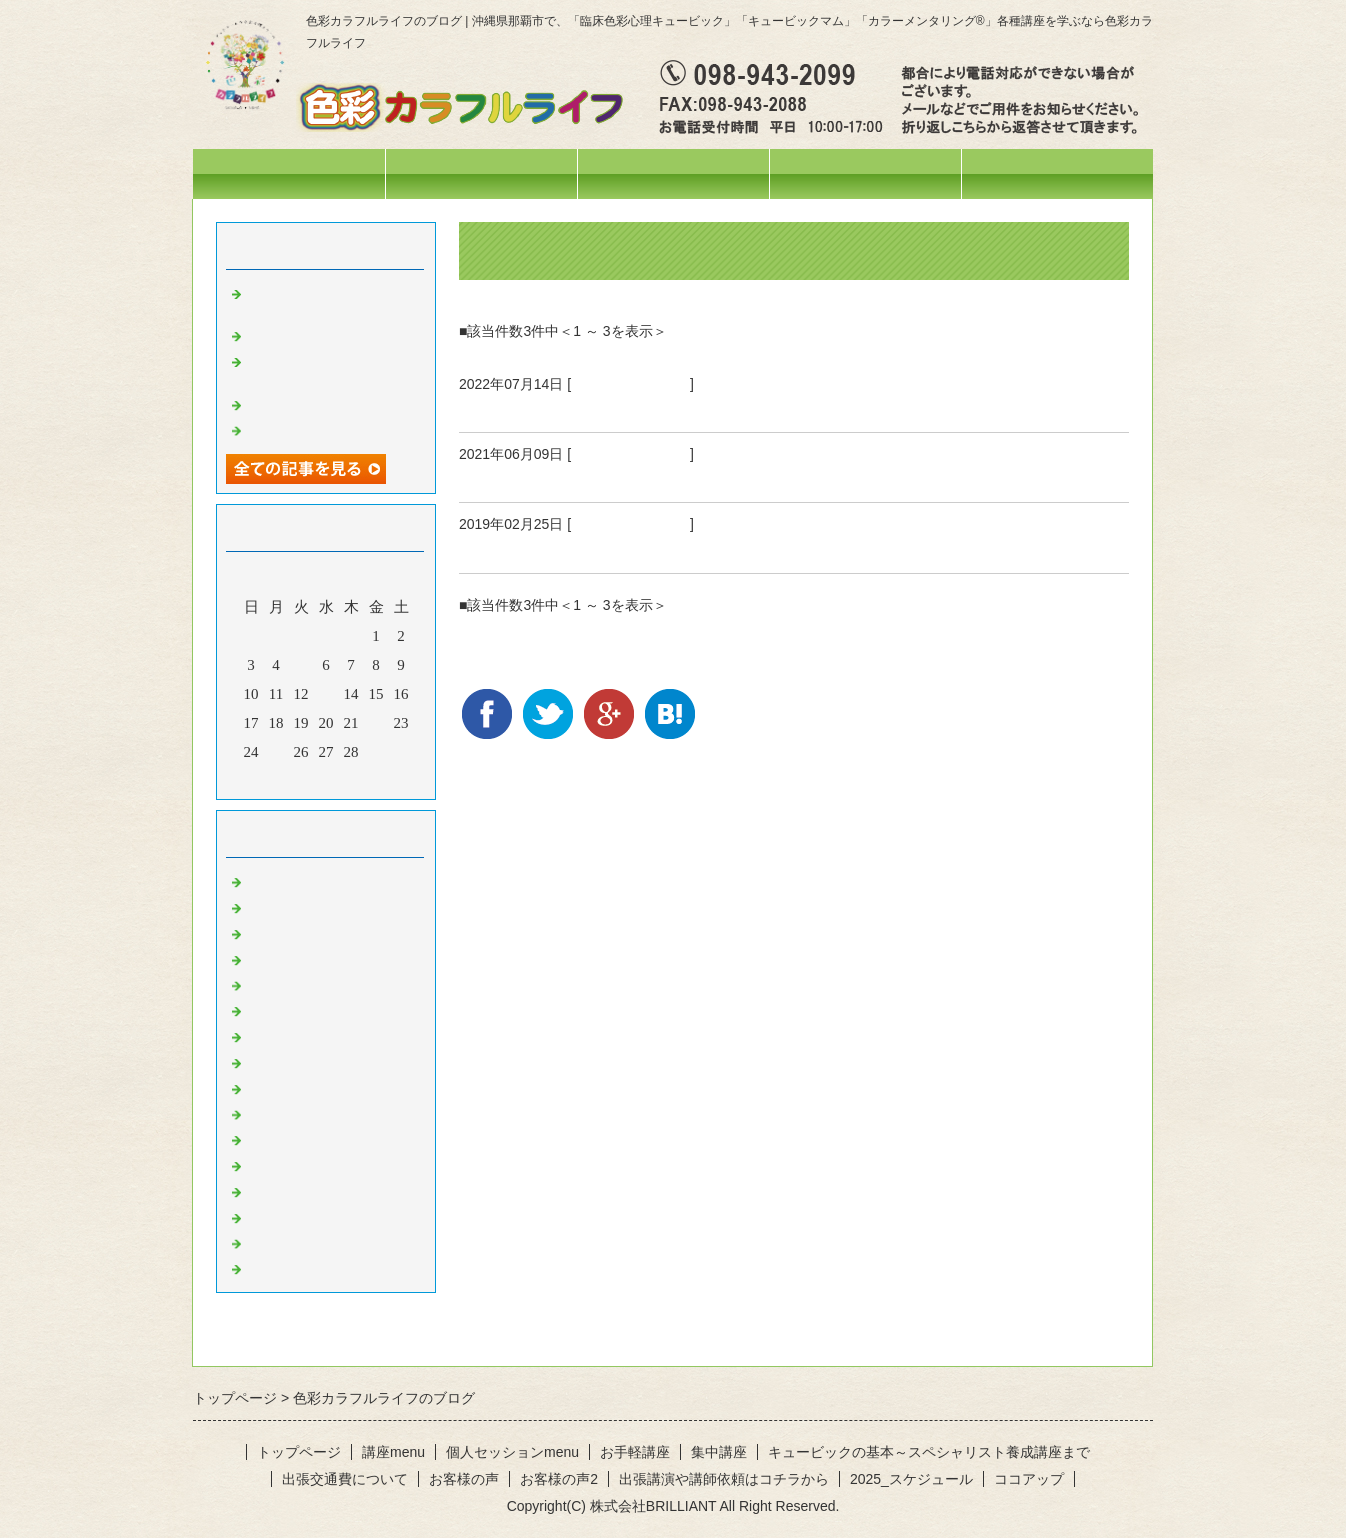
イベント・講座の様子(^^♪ (334, 932)
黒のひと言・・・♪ (310, 1267)
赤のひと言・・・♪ (310, 1035)
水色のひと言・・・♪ (317, 1216)
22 (376, 723)
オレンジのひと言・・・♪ (332, 1061)
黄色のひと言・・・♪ (317, 1087)
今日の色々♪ (287, 958)
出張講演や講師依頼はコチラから (724, 1479)
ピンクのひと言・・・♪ (325, 1190)
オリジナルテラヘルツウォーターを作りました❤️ (336, 368)
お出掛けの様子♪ (302, 984)
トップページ (289, 173)
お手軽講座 (635, 1452)
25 (276, 752)
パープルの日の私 (531, 408)
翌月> (364, 779)
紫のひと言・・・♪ (630, 384)
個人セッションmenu (865, 173)
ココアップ (1029, 1479)
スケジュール (481, 173)
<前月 (288, 779)
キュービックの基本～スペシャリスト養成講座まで (929, 1452)
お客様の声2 (559, 1479)
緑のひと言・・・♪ (310, 1113)
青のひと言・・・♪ (310, 1138)
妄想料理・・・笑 (306, 334)
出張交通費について (345, 1479)
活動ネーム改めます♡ (321, 403)
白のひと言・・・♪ (310, 1242)
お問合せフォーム (1057, 173)
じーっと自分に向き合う (558, 478)
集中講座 (719, 1452)
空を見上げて (291, 429)
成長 (477, 549)
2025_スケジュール (911, 1479)
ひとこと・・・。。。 (321, 906)
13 (326, 694)
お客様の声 (464, 1479)
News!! (268, 880)
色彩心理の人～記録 (313, 1009)
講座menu (673, 173)
